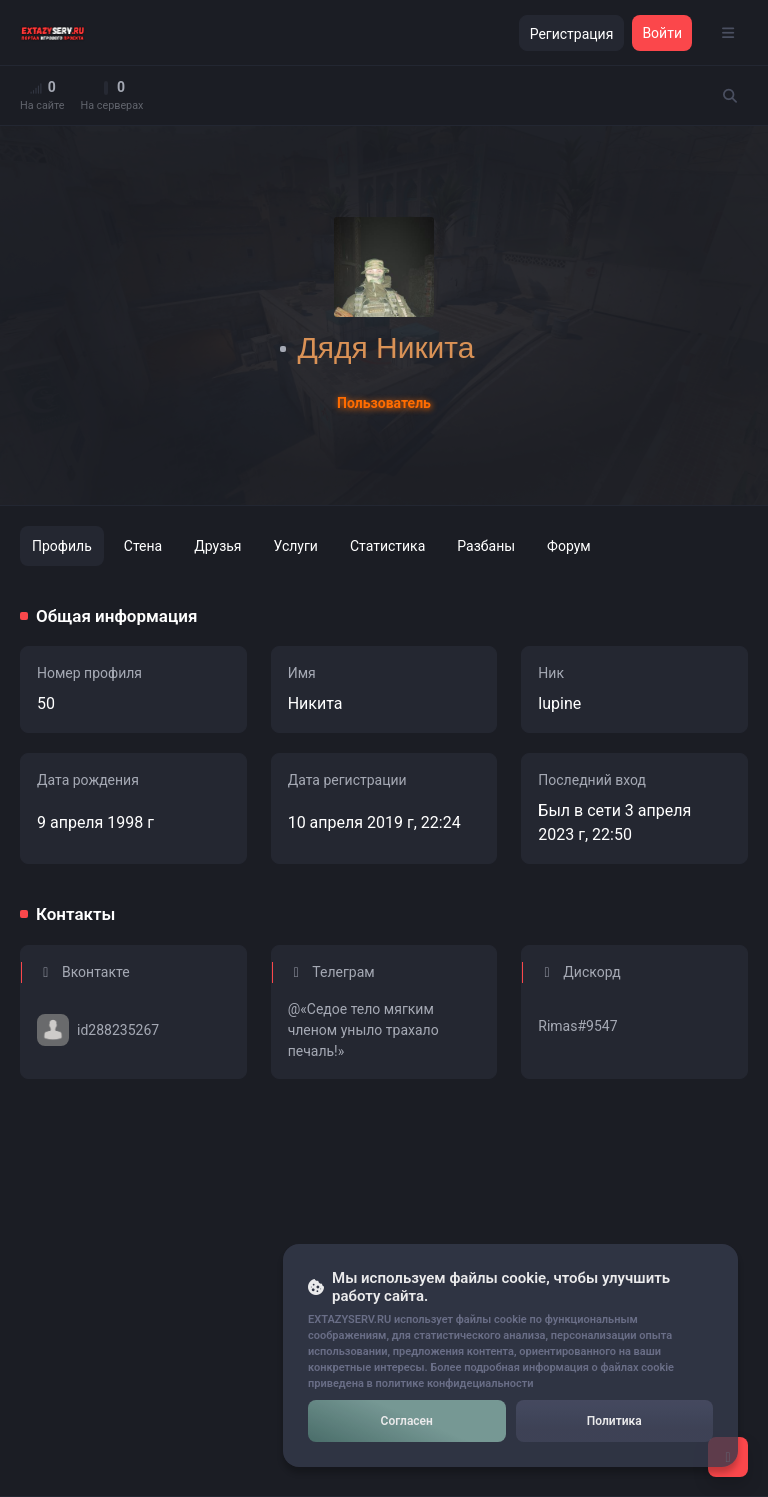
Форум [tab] (569, 546)
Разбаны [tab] (486, 546)
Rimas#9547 (577, 1026)
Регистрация (572, 34)
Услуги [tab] (296, 546)
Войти (662, 33)
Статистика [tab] (387, 546)
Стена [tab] (143, 546)
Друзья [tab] (217, 546)
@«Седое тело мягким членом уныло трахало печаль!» (363, 1030)
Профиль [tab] (62, 546)
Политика (614, 1421)
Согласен (407, 1421)
